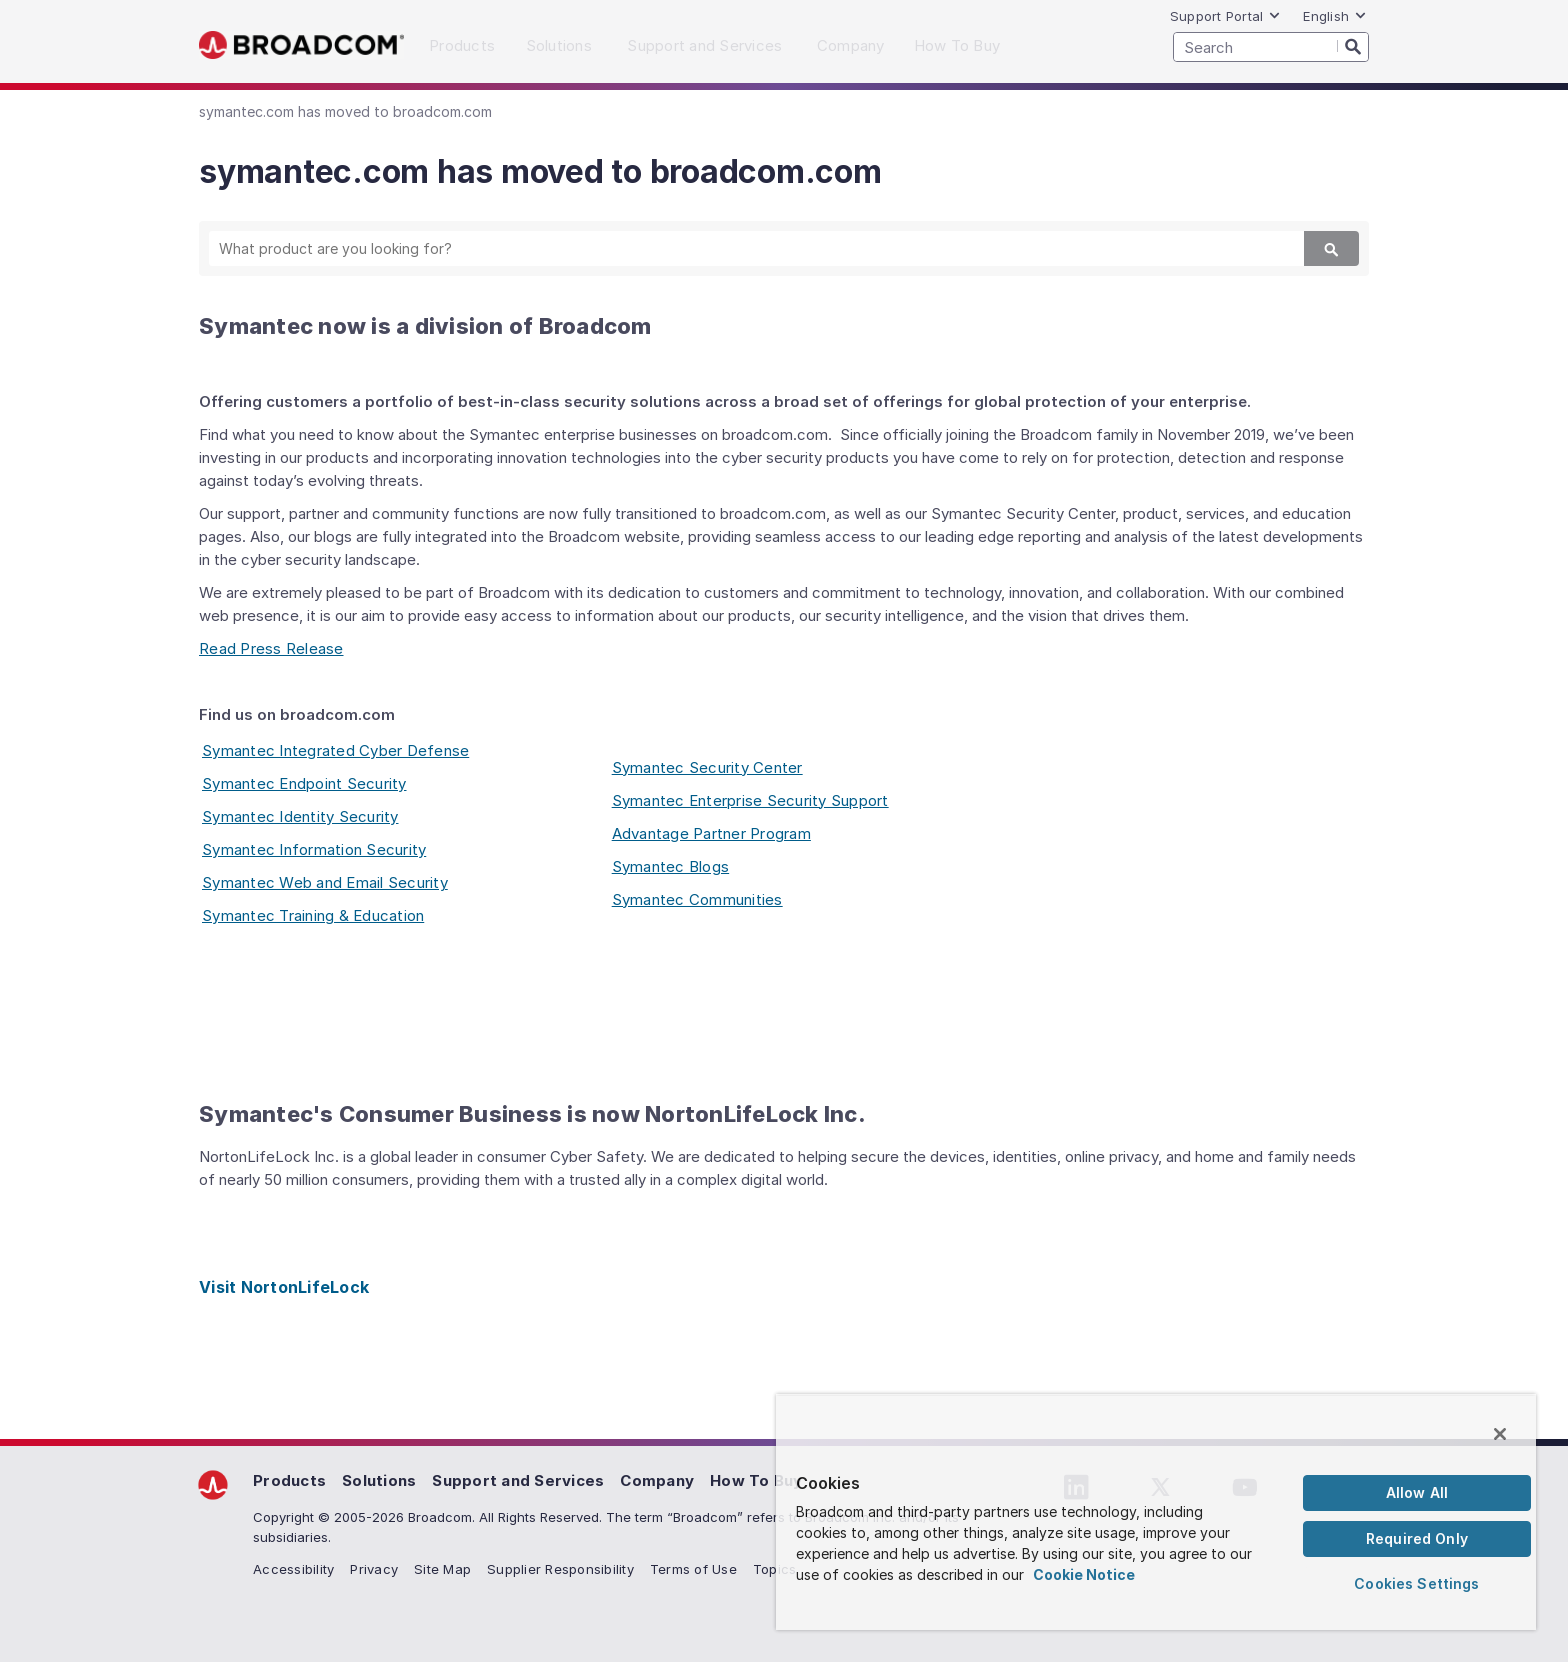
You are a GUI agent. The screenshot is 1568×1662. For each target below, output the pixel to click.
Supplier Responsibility (560, 1569)
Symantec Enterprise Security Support (750, 800)
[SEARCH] (1271, 47)
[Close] (1500, 1434)
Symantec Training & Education (313, 915)
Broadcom (301, 45)
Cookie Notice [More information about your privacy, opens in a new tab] (1084, 1574)
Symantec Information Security (314, 849)
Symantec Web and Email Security (325, 882)
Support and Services (518, 1480)
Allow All (1417, 1492)
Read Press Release (271, 648)
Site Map (442, 1569)
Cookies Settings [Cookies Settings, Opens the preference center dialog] (1416, 1583)
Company (657, 1480)
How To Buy (756, 1480)
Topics (775, 1569)
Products (289, 1480)
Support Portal (1226, 16)
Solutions (379, 1480)
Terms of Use (693, 1569)
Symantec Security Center (707, 767)
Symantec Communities (697, 899)
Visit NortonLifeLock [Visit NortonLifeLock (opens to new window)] (284, 1287)
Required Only (1417, 1538)
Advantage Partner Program (711, 833)
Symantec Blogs (671, 866)
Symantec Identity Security (300, 816)
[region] (1156, 1512)
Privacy (374, 1569)
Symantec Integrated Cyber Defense (335, 750)
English (1335, 16)
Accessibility (293, 1569)
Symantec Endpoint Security (304, 783)
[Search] (1353, 46)
